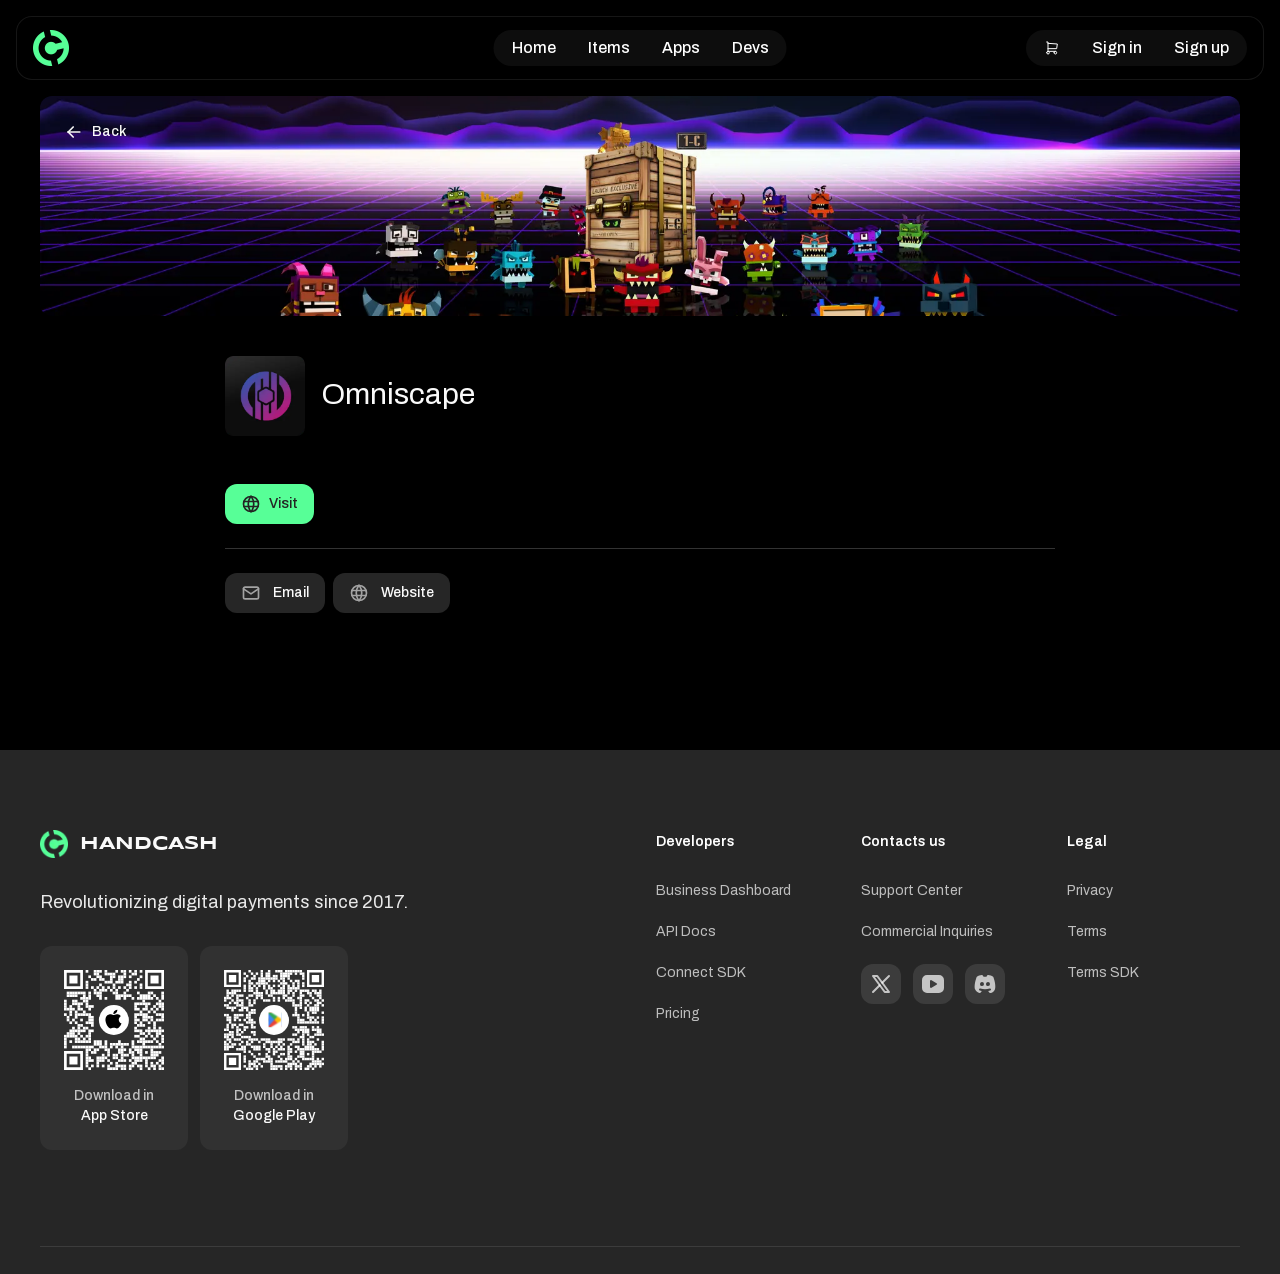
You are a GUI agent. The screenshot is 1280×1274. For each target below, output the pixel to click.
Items (609, 47)
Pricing (678, 1013)
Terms (1087, 931)
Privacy (1090, 890)
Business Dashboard (723, 890)
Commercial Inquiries (927, 931)
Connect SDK (701, 972)
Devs (750, 47)
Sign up (1201, 47)
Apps (681, 47)
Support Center (911, 890)
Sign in (1117, 47)
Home (534, 47)
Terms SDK (1103, 972)
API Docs (686, 931)
